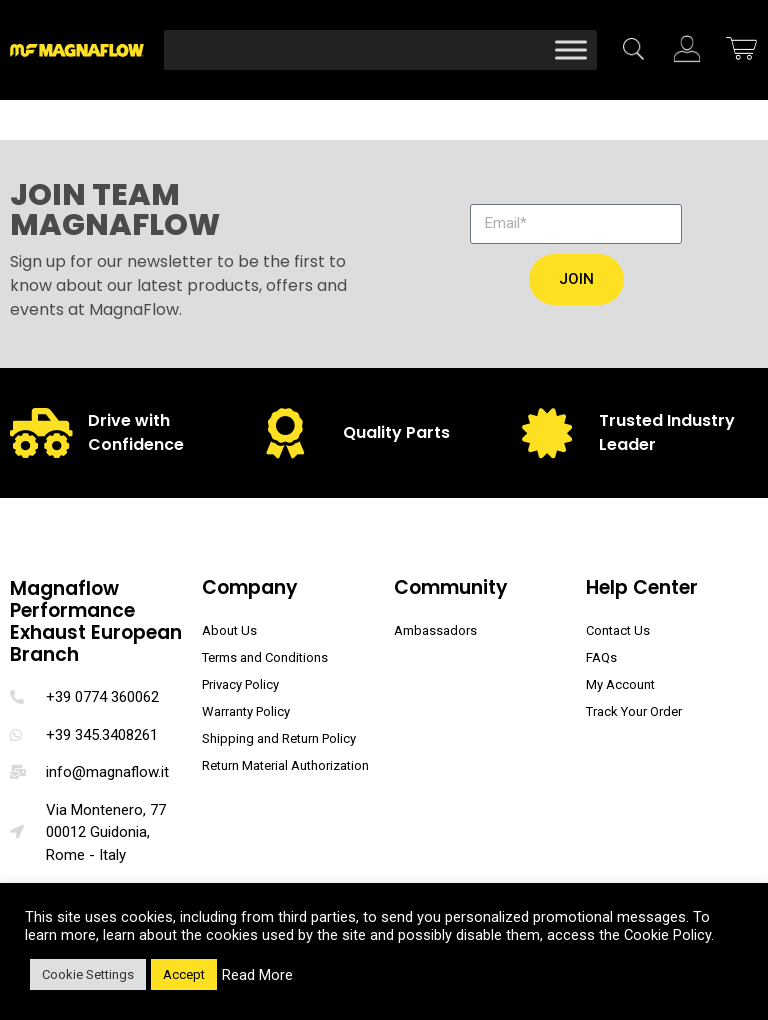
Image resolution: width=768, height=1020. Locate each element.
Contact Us (618, 630)
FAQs (601, 657)
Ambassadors (435, 630)
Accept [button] (184, 974)
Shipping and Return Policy (279, 738)
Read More (257, 975)
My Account (620, 684)
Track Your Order (634, 711)
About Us (229, 630)
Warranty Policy (246, 711)
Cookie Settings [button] (88, 974)
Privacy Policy (240, 684)
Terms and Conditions (265, 657)
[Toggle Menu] (571, 49)
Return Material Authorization (285, 765)
